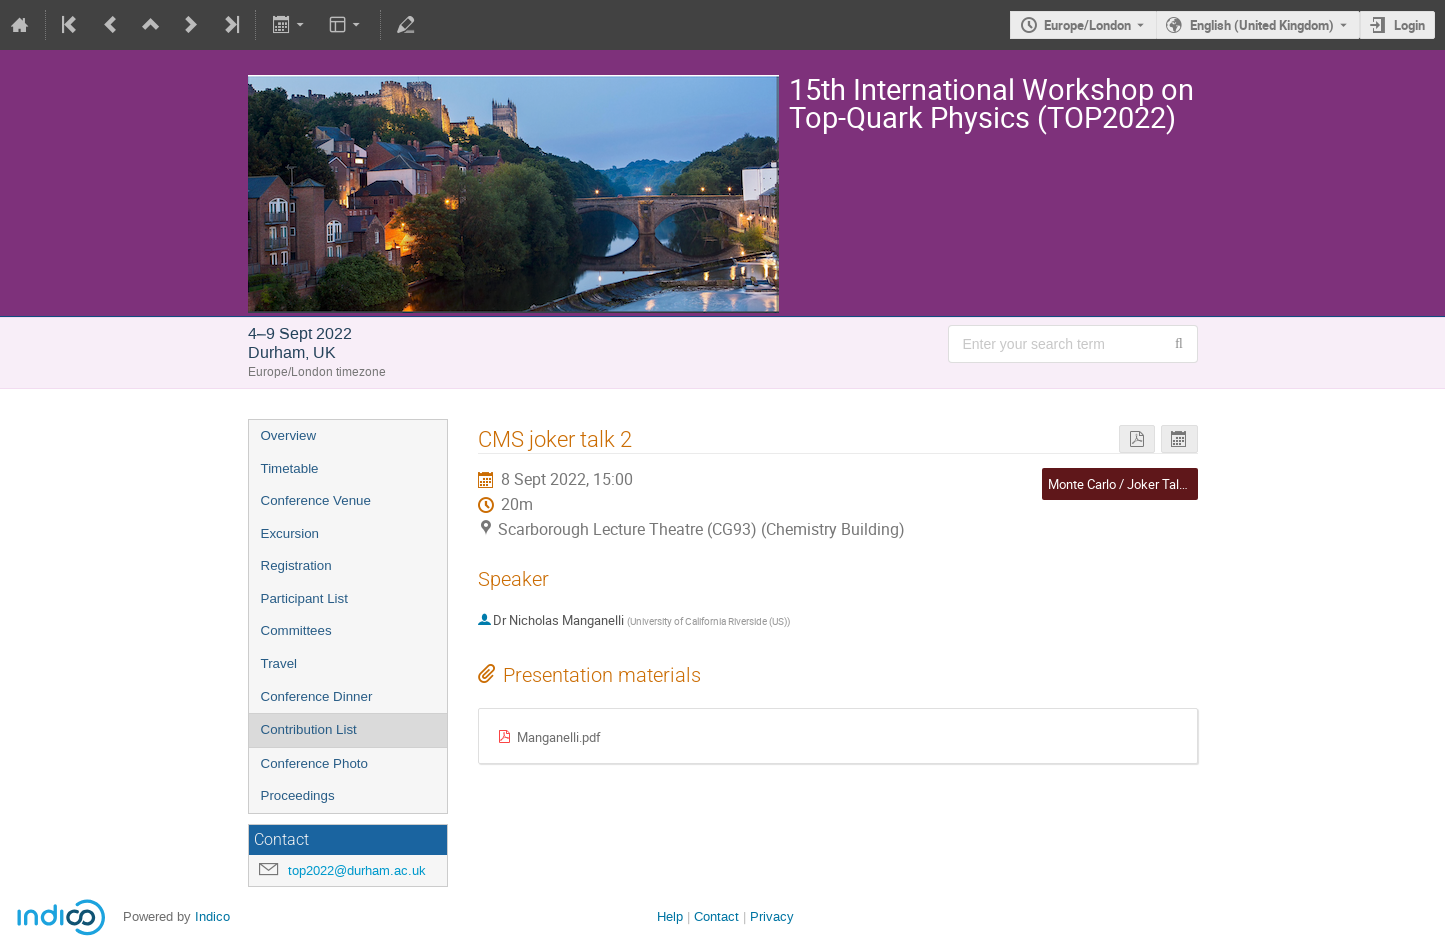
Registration (296, 565)
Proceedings (298, 795)
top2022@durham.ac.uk (357, 870)
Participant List (304, 598)
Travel (279, 663)
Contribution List (309, 729)
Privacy (772, 916)
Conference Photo (314, 763)
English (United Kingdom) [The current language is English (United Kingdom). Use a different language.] (1262, 25)
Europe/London (1087, 25)
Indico (212, 916)
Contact (716, 916)
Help (670, 916)
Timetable (290, 468)
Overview (289, 435)
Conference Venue (316, 500)
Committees (296, 630)
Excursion (290, 533)
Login (1409, 25)
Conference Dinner (317, 696)
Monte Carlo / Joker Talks (1120, 484)
